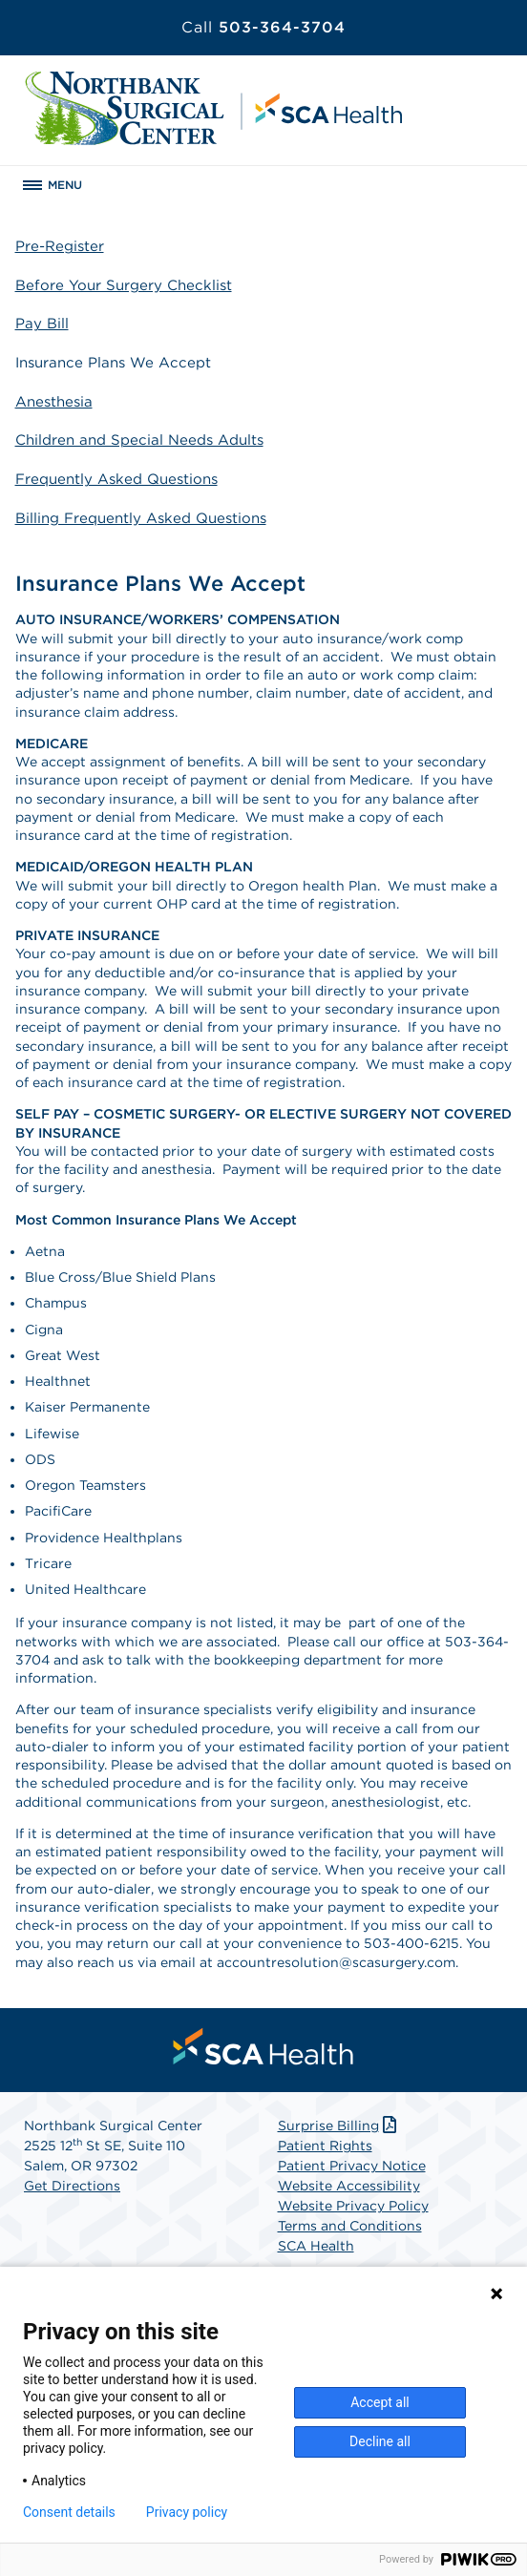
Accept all (380, 2402)
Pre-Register (59, 246)
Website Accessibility (349, 2185)
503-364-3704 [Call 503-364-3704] (263, 27)
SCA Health (316, 2245)
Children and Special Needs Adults (139, 440)
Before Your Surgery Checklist (123, 285)
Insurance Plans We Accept (113, 362)
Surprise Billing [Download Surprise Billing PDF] (339, 2125)
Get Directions (72, 2185)
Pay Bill (42, 323)
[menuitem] (263, 2046)
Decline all (380, 2441)
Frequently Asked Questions (116, 479)
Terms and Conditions (350, 2225)
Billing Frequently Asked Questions (140, 518)
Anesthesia (54, 401)
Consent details (69, 2512)
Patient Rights (325, 2145)
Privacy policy (186, 2512)
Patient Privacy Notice (352, 2165)
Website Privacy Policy (353, 2205)
